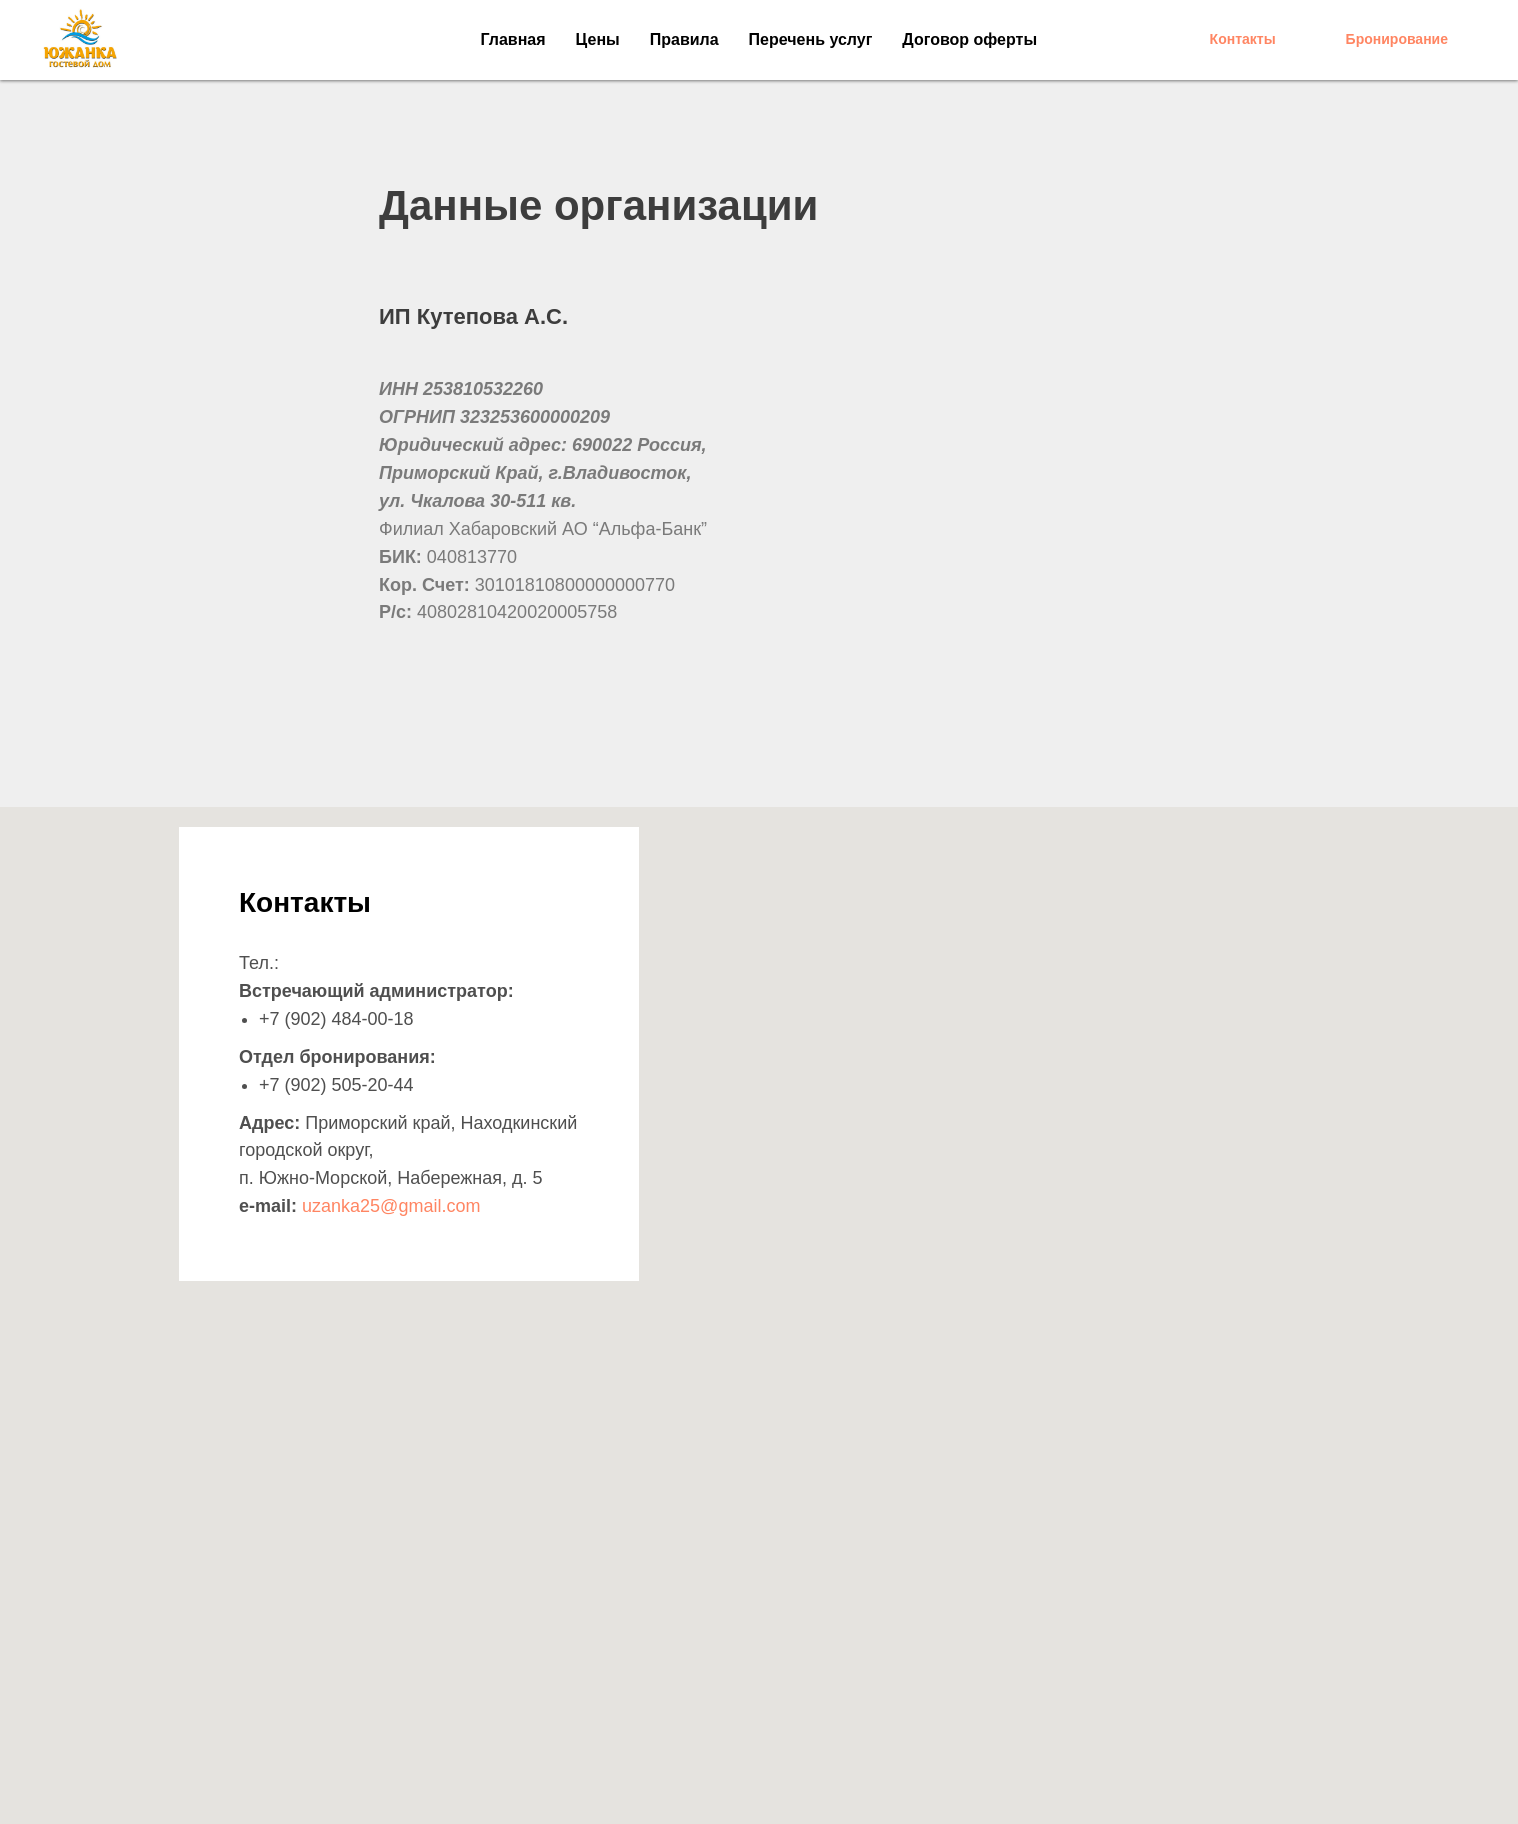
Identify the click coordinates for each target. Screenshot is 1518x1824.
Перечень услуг (811, 39)
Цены (598, 39)
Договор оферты (969, 39)
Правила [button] (684, 39)
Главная (513, 39)
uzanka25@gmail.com (391, 1206)
